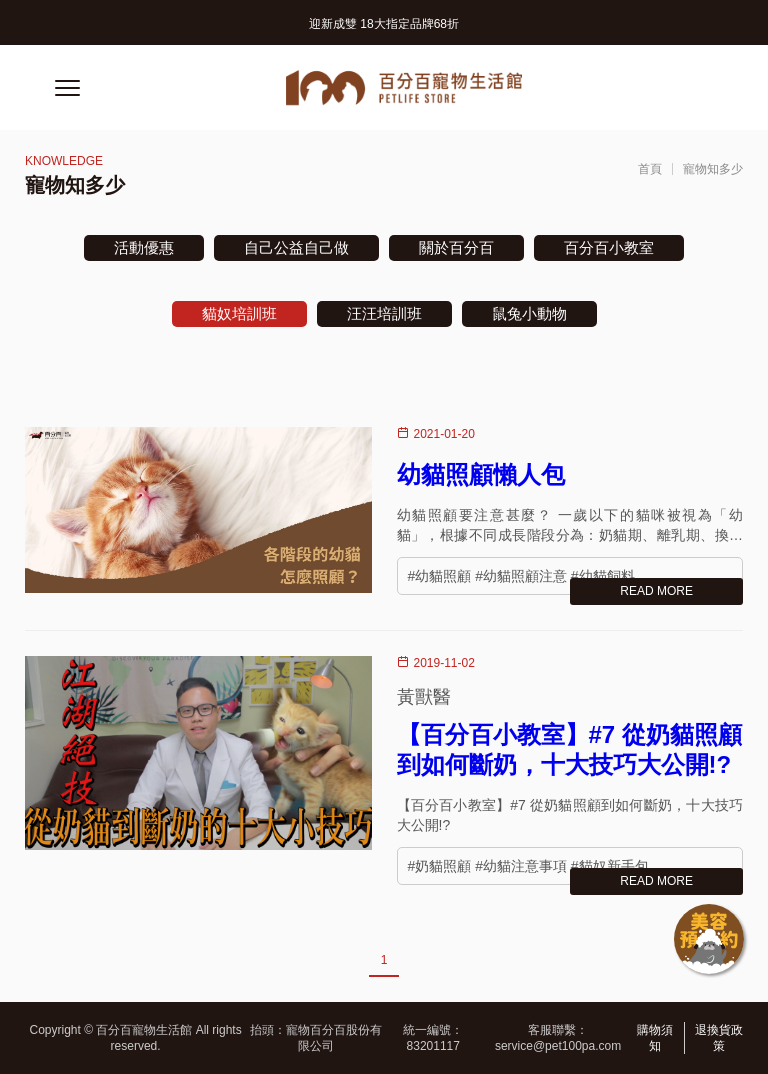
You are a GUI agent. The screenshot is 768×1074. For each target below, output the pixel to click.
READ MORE (656, 591)
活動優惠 (144, 247)
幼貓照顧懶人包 (481, 474)
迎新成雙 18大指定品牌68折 (384, 24)
